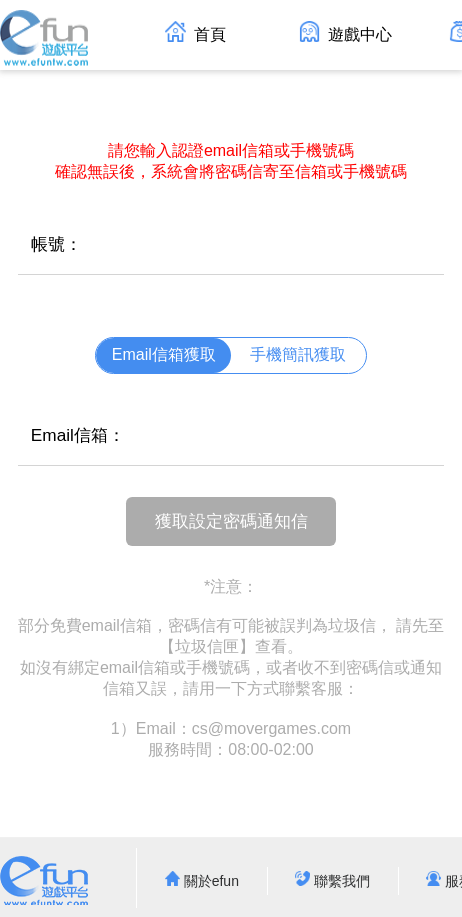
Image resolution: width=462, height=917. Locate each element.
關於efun (202, 881)
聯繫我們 (332, 881)
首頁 (195, 32)
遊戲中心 (345, 32)
